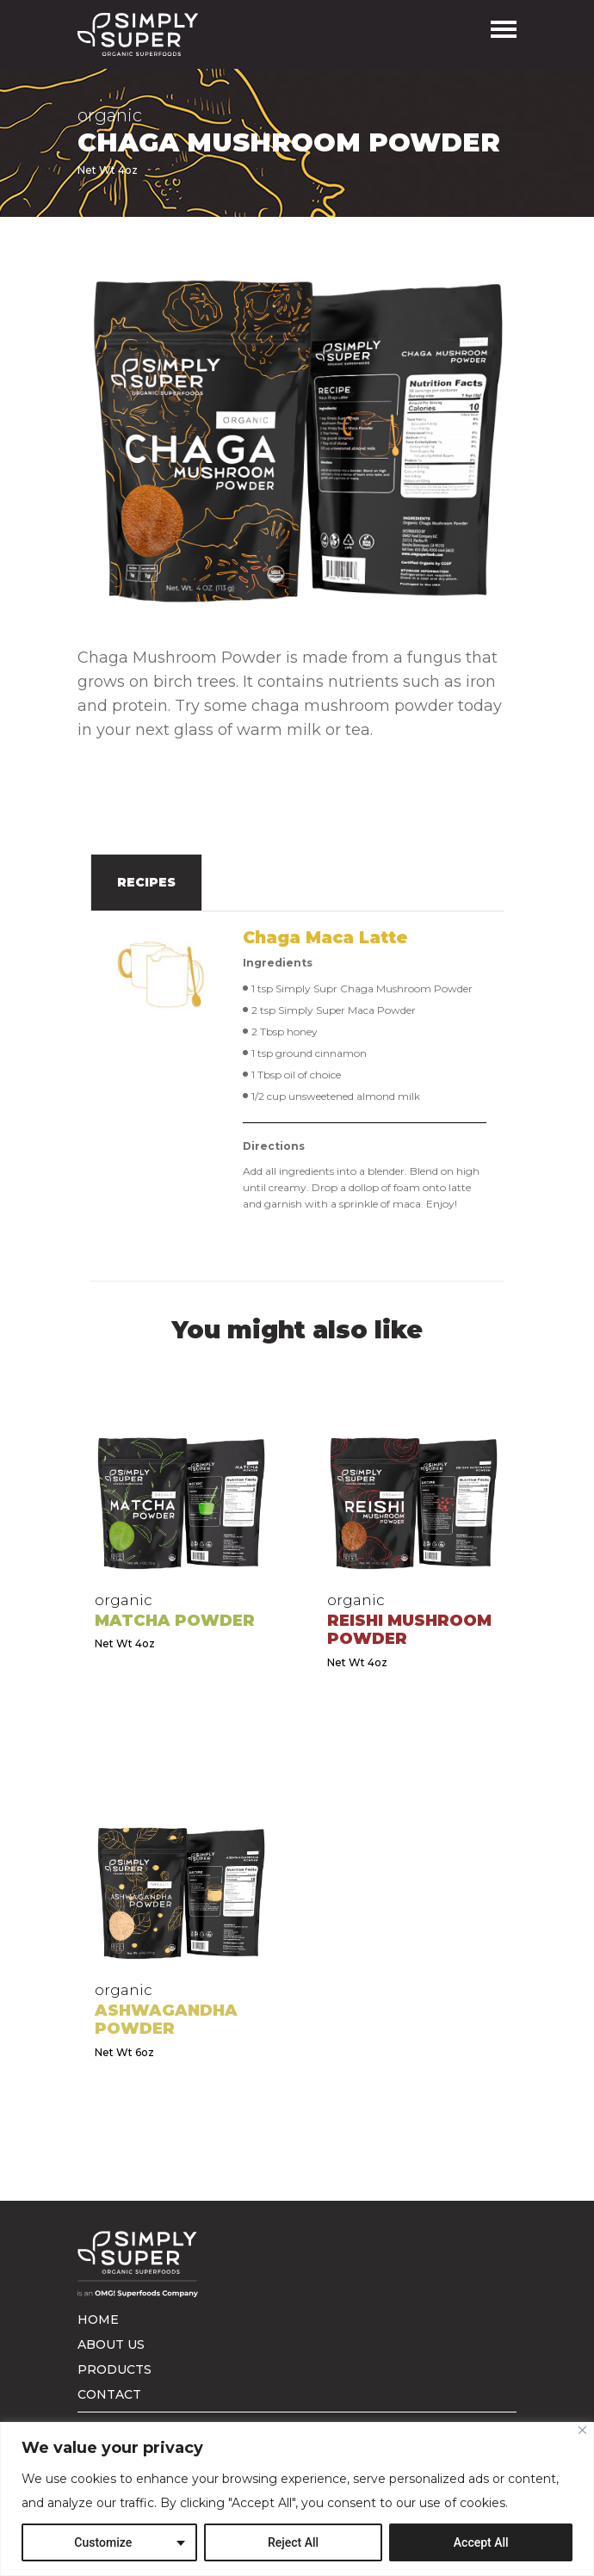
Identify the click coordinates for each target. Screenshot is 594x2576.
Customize (103, 2542)
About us (111, 2344)
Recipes (146, 882)
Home (98, 2319)
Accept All (481, 2542)
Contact (109, 2394)
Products (114, 2369)
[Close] (582, 2430)
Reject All (293, 2542)
